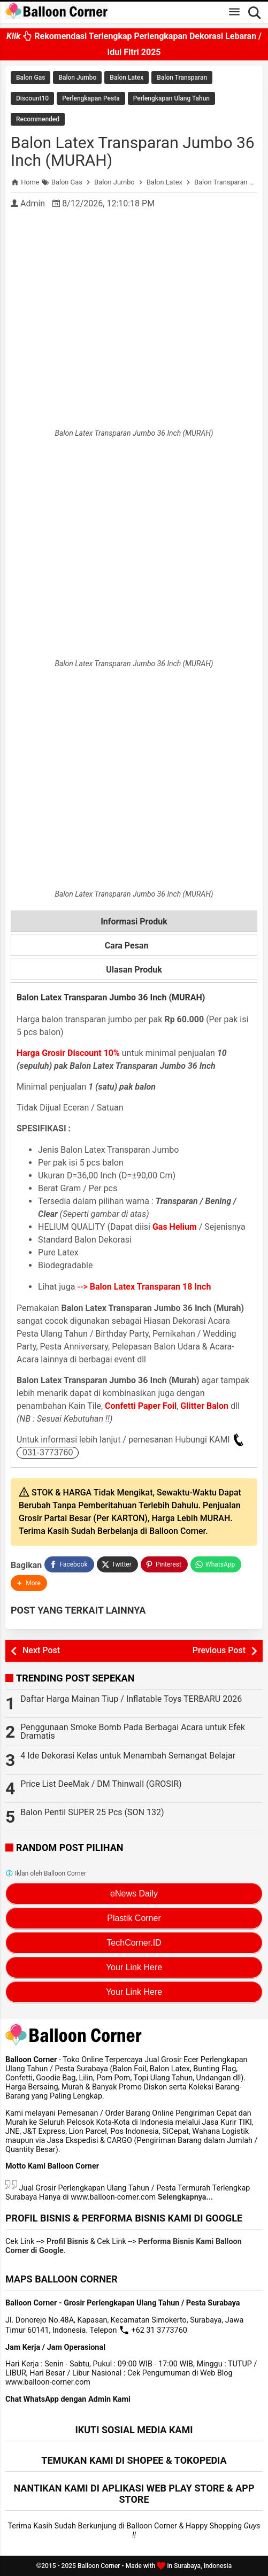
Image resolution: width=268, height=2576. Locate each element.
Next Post (41, 1650)
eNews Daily (134, 1893)
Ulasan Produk (134, 970)
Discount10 (32, 98)
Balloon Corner (99, 2566)
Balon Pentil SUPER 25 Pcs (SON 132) (92, 1812)
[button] (29, 1583)
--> (144, 1287)
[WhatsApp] (215, 1564)
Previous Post (219, 1650)
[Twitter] (117, 1564)
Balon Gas (30, 77)
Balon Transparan (182, 77)
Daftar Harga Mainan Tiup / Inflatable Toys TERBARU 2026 (131, 1699)
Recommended (37, 119)
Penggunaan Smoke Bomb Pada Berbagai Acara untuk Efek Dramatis (132, 1731)
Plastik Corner (133, 1918)
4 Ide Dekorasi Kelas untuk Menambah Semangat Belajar (127, 1755)
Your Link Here (134, 1967)
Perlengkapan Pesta (90, 98)
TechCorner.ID (133, 1942)
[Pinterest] (164, 1564)
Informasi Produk (134, 921)
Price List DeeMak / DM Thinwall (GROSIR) (100, 1784)
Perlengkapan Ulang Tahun (171, 98)
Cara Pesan (134, 945)
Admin (32, 203)
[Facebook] (69, 1564)
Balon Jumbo (77, 77)
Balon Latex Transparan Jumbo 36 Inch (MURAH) (133, 151)
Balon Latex (126, 77)
